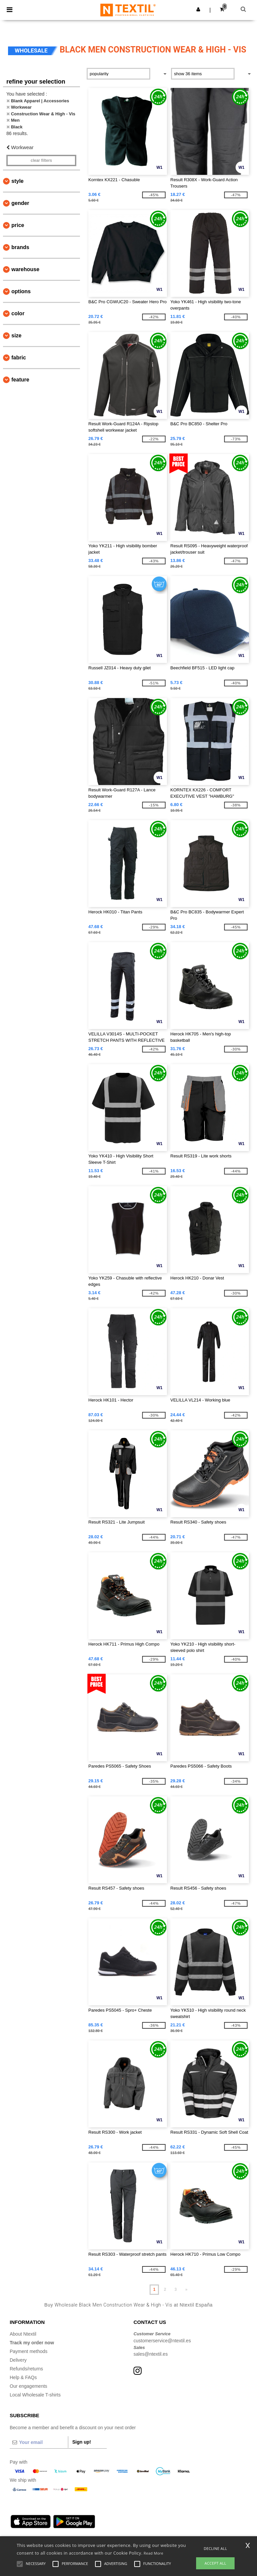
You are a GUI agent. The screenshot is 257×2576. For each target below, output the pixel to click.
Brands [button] (20, 247)
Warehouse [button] (25, 269)
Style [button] (17, 181)
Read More (153, 2553)
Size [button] (16, 335)
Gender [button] (20, 203)
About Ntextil (23, 2334)
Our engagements (28, 2386)
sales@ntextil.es (151, 2354)
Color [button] (17, 313)
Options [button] (21, 291)
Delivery (18, 2360)
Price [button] (17, 225)
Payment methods (29, 2351)
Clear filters (41, 160)
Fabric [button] (18, 357)
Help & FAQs (23, 2377)
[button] (198, 9)
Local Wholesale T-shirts (35, 2394)
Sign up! (81, 2442)
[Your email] (39, 2442)
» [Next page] (186, 2289)
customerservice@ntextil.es (162, 2340)
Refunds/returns (26, 2368)
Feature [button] (20, 379)
